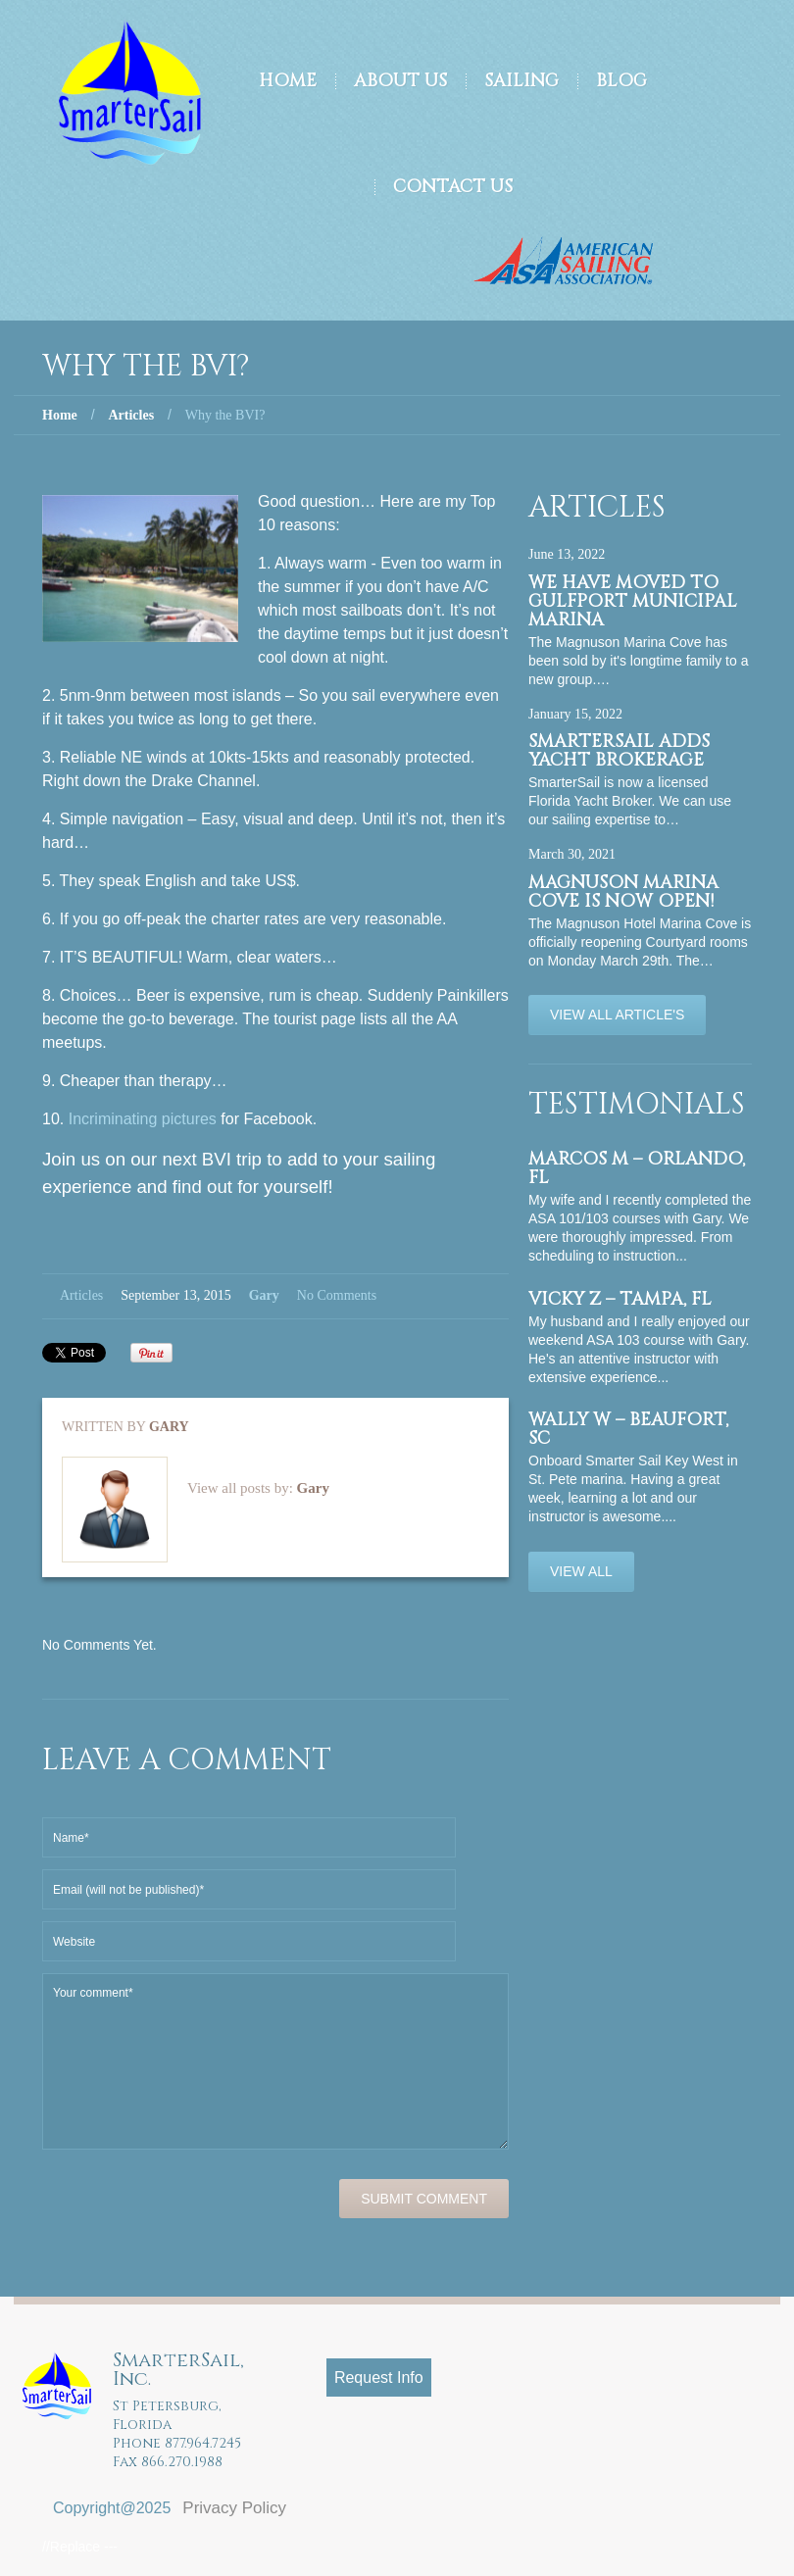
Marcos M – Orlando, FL (636, 1168)
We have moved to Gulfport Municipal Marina (632, 601)
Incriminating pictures (143, 1119)
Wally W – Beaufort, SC (628, 1429)
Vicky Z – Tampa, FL (620, 1299)
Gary (264, 1295)
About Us (400, 81)
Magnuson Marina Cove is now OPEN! (623, 892)
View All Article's (617, 1014)
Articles (131, 415)
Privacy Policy (234, 2508)
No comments (336, 1295)
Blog (621, 81)
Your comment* (275, 2061)
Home (288, 81)
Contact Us (453, 186)
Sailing (521, 81)
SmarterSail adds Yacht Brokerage (619, 750)
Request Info (378, 2377)
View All (581, 1571)
